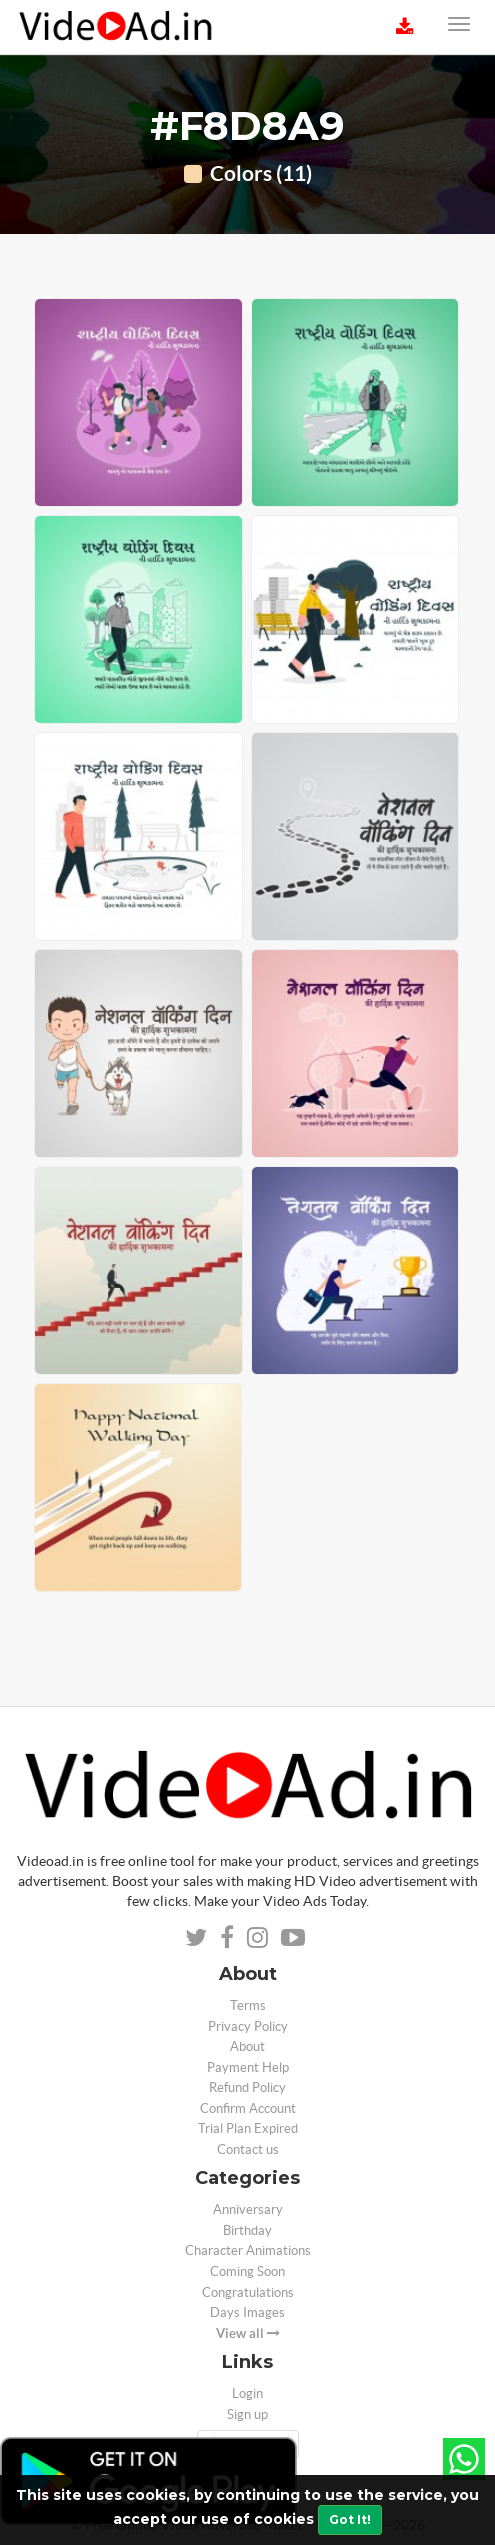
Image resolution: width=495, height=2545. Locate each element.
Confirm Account (248, 2108)
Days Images (247, 2312)
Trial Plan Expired (248, 2128)
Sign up (247, 2414)
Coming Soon (247, 2271)
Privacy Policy (248, 2026)
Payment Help (248, 2067)
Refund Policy (247, 2087)
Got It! (350, 2519)
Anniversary (248, 2209)
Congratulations (248, 2292)
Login (247, 2393)
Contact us (248, 2149)
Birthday (247, 2230)
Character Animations (248, 2250)
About (247, 2046)
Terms (248, 2005)
